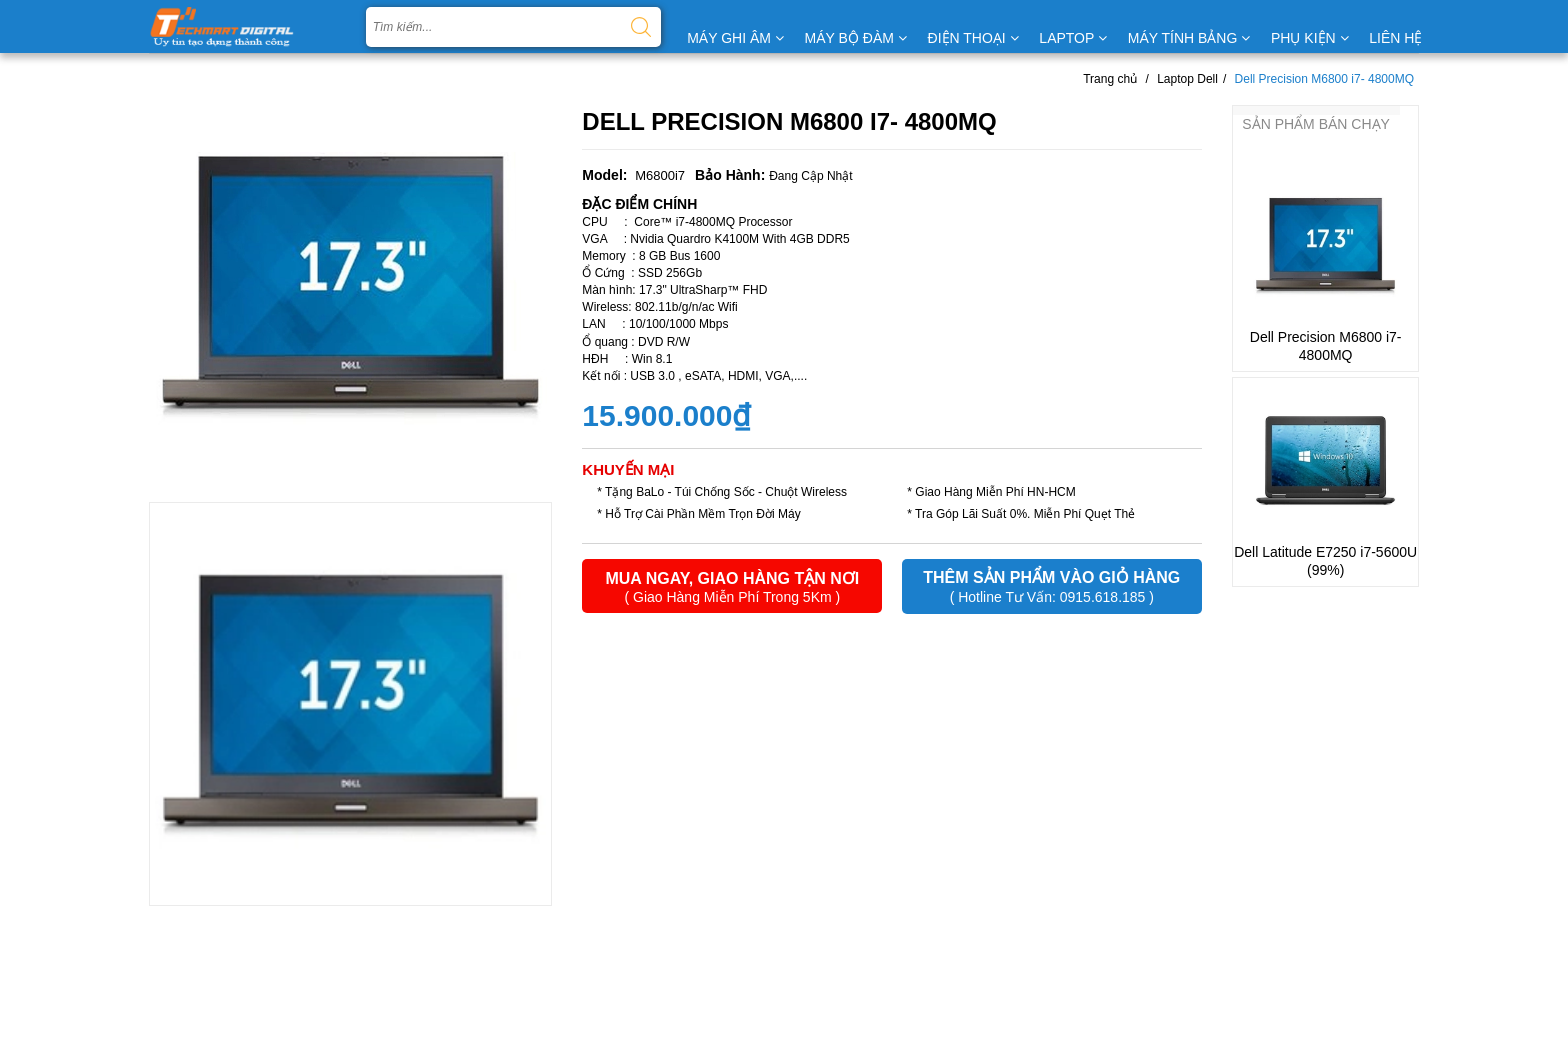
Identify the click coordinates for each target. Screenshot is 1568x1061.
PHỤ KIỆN (1310, 38)
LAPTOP (1073, 38)
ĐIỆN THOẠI (973, 38)
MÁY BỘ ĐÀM (856, 38)
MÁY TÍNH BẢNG (1189, 38)
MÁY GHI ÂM (735, 38)
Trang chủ (1110, 79)
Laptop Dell (1187, 79)
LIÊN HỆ (1395, 38)
